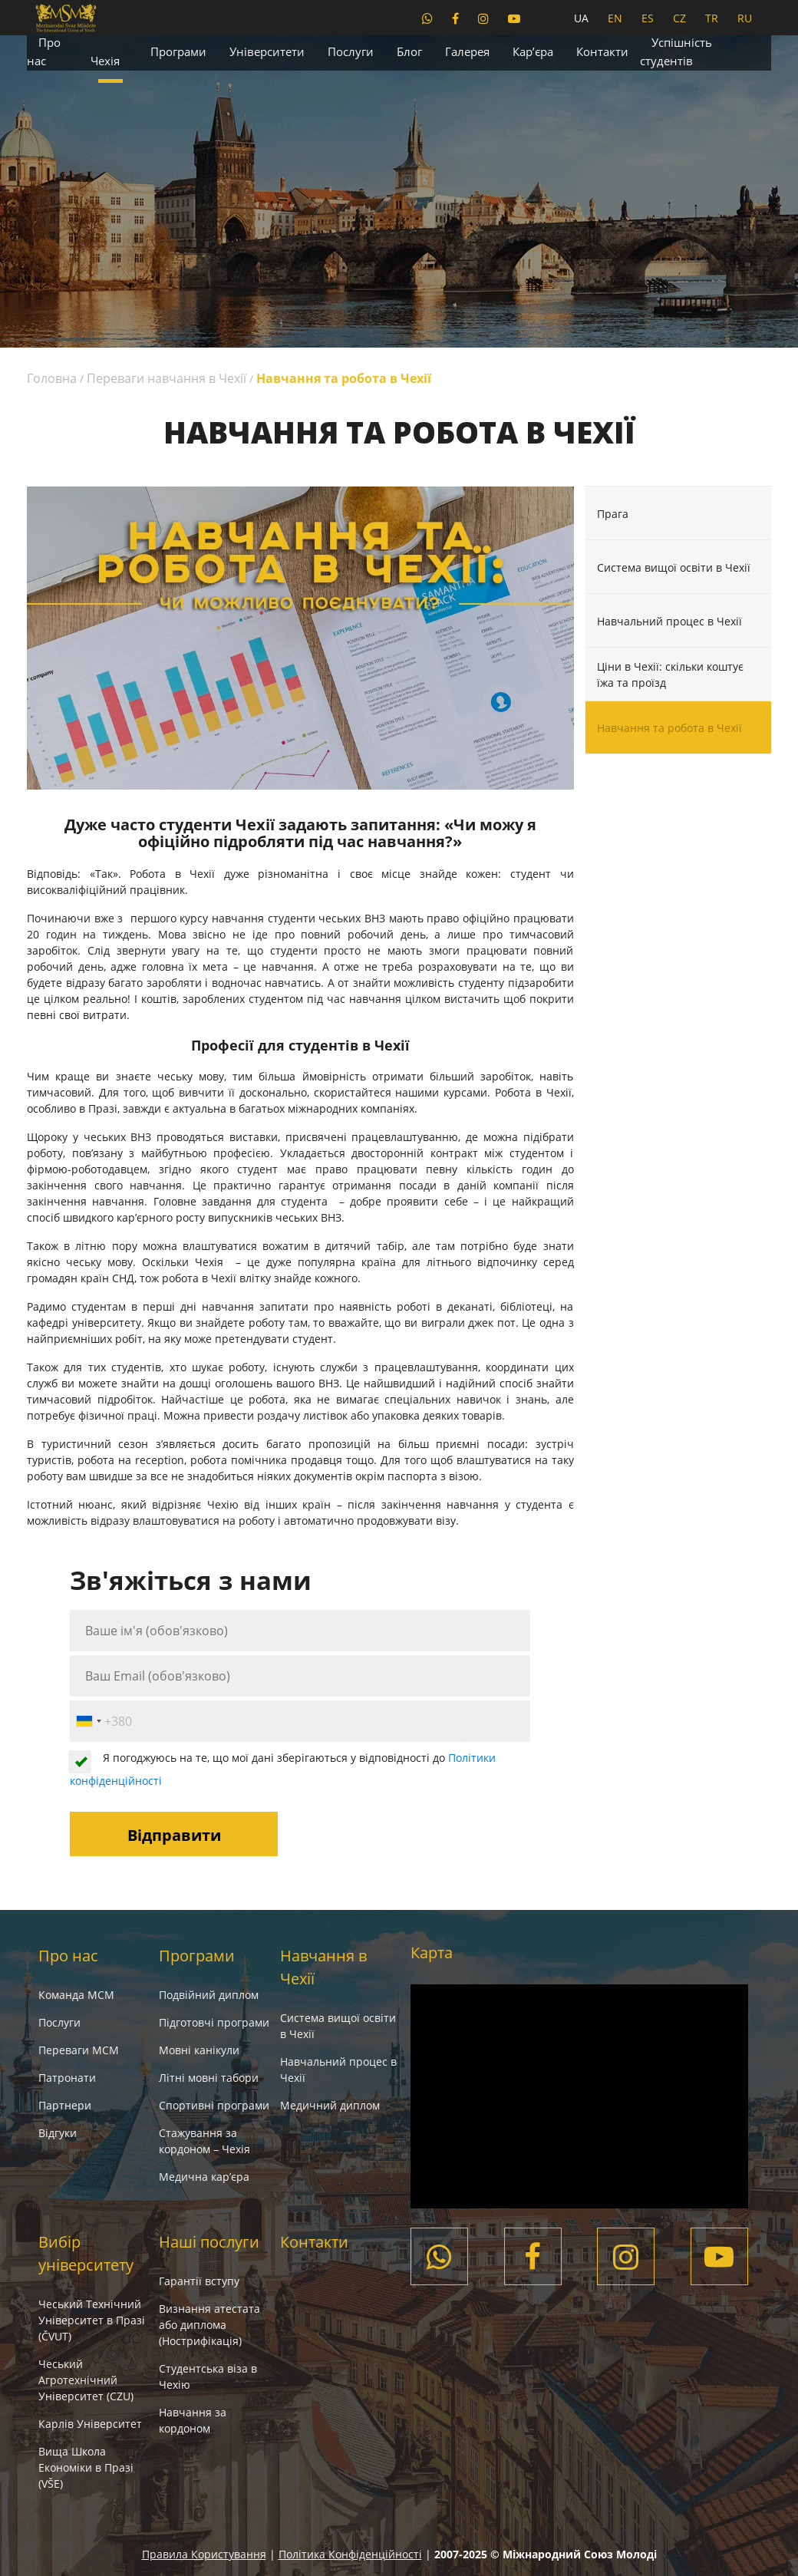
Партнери (64, 2105)
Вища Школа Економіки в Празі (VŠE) (86, 2467)
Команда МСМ (76, 1994)
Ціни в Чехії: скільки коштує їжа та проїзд (670, 674)
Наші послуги (209, 2241)
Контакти (602, 51)
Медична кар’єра (204, 2176)
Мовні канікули (199, 2050)
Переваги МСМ (78, 2050)
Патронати (67, 2077)
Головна (52, 378)
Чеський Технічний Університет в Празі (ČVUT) (91, 2320)
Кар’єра (533, 51)
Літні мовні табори (209, 2077)
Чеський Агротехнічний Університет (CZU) (86, 2380)
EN (615, 18)
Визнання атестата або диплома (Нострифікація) (209, 2324)
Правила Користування (204, 2554)
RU (744, 18)
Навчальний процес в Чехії (669, 620)
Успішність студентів (676, 51)
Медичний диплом (330, 2105)
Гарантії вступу (199, 2281)
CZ (679, 18)
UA (581, 18)
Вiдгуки (57, 2133)
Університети (267, 51)
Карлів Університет (90, 2423)
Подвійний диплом (209, 1994)
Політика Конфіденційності (350, 2554)
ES (647, 18)
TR (711, 18)
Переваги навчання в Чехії (166, 378)
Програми (178, 51)
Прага (612, 513)
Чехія (105, 60)
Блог (409, 51)
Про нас (44, 51)
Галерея (467, 51)
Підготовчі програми (214, 2022)
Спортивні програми (214, 2105)
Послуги (351, 51)
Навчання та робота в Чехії (669, 728)
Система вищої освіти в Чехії (673, 566)
